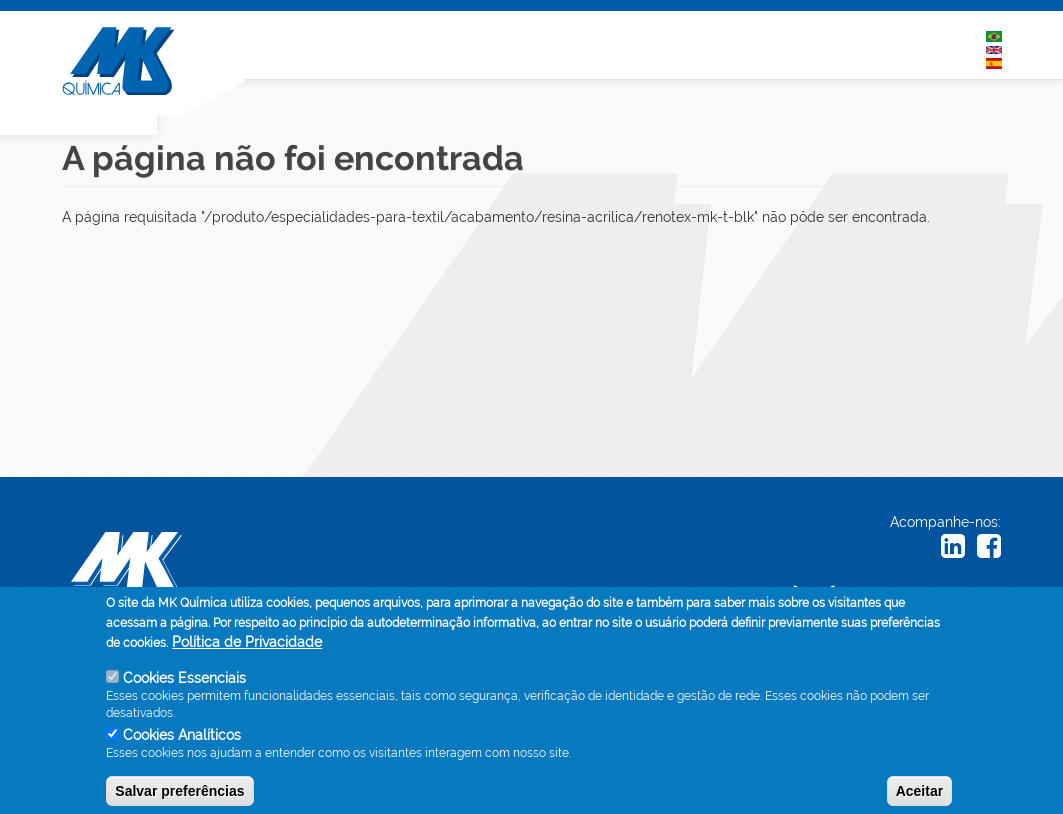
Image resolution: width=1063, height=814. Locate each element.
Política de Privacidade (247, 651)
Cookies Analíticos (182, 743)
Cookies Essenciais (184, 687)
